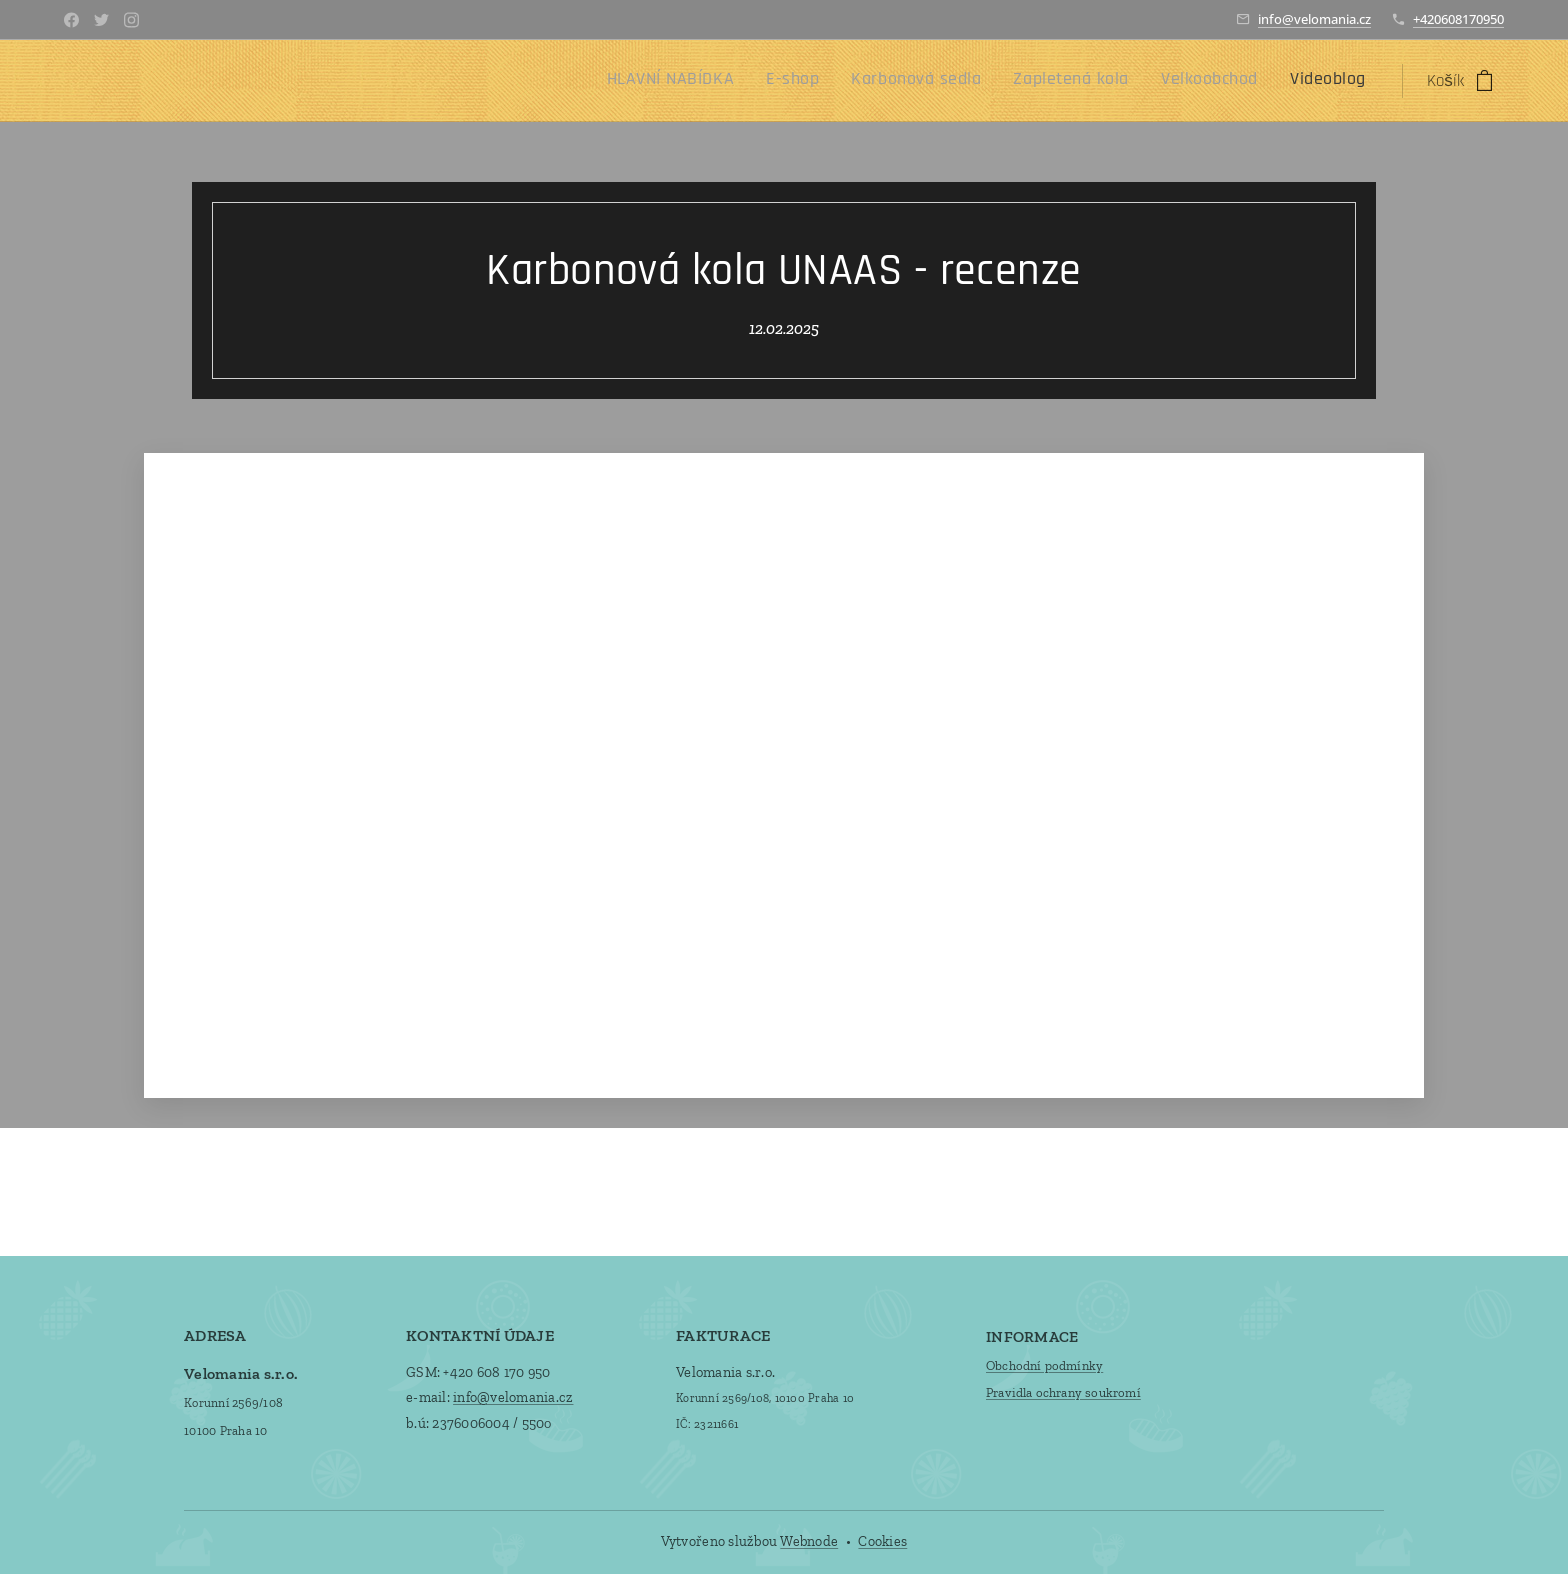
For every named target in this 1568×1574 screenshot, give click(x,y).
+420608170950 (1458, 19)
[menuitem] (1195, 81)
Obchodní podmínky (1044, 1364)
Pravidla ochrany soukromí (1063, 1392)
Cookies (882, 1541)
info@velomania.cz (1314, 19)
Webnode (809, 1541)
